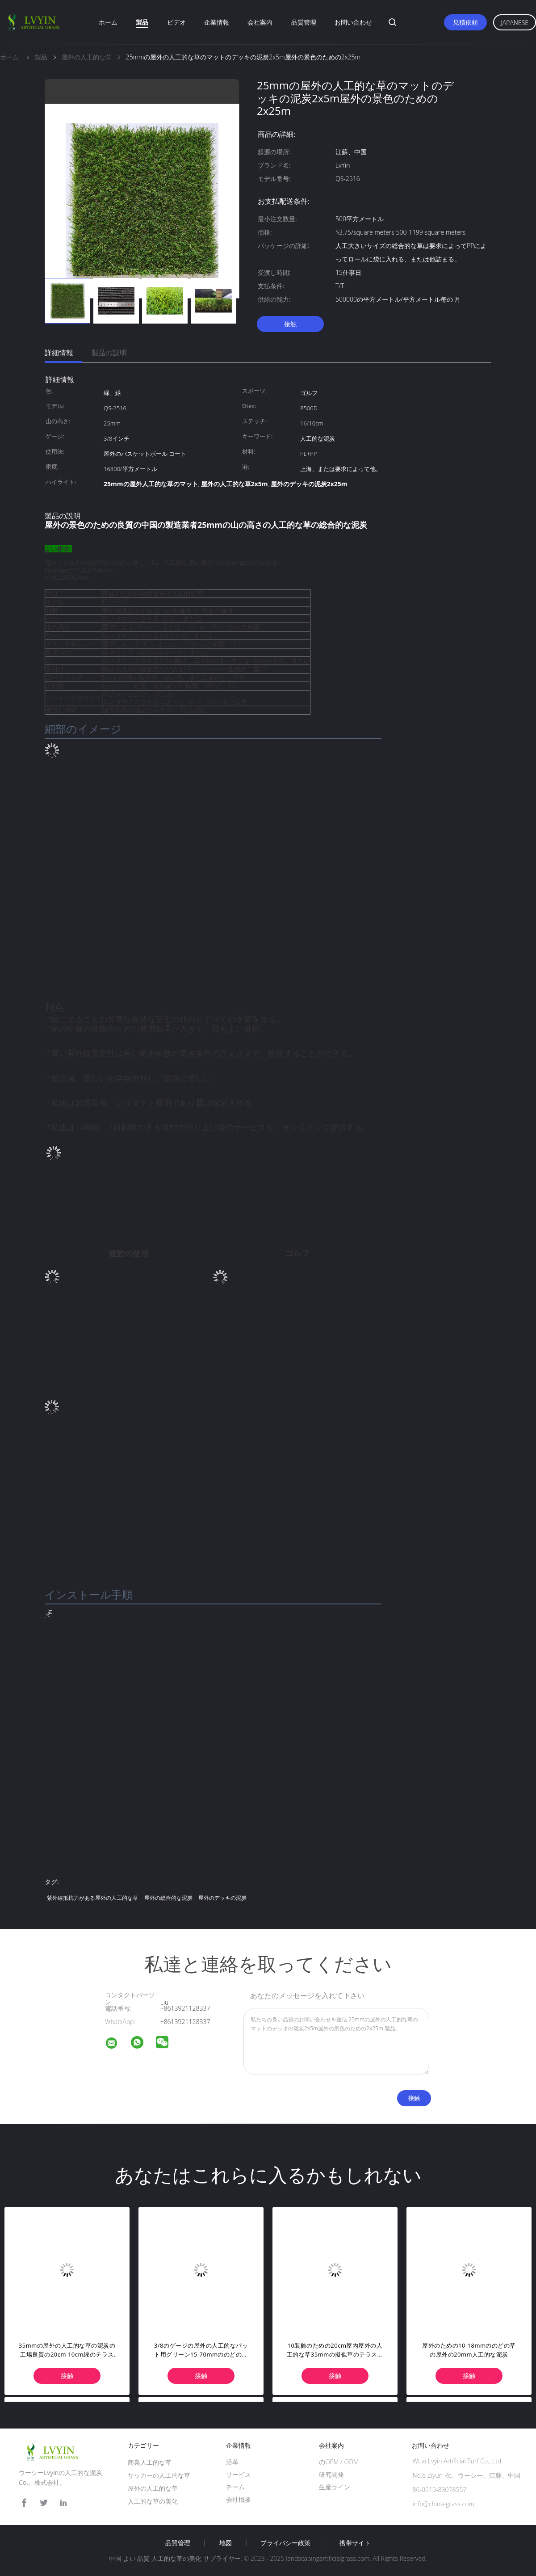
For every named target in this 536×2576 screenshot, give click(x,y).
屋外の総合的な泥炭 (168, 1898)
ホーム (108, 22)
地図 (225, 2543)
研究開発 (331, 2474)
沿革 (232, 2462)
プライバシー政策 (285, 2543)
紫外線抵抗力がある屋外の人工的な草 (92, 1898)
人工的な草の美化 (153, 2501)
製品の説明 (109, 353)
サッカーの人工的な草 (159, 2475)
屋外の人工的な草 (153, 2488)
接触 (290, 324)
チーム (235, 2487)
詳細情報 (59, 353)
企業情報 (216, 22)
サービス (238, 2474)
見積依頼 (465, 22)
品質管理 (303, 22)
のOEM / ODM (339, 2462)
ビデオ (176, 22)
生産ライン (334, 2487)
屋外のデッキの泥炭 (222, 1898)
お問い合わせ (353, 22)
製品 (142, 22)
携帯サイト (355, 2543)
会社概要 (238, 2499)
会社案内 (259, 22)
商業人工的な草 (150, 2462)
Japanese (514, 22)
